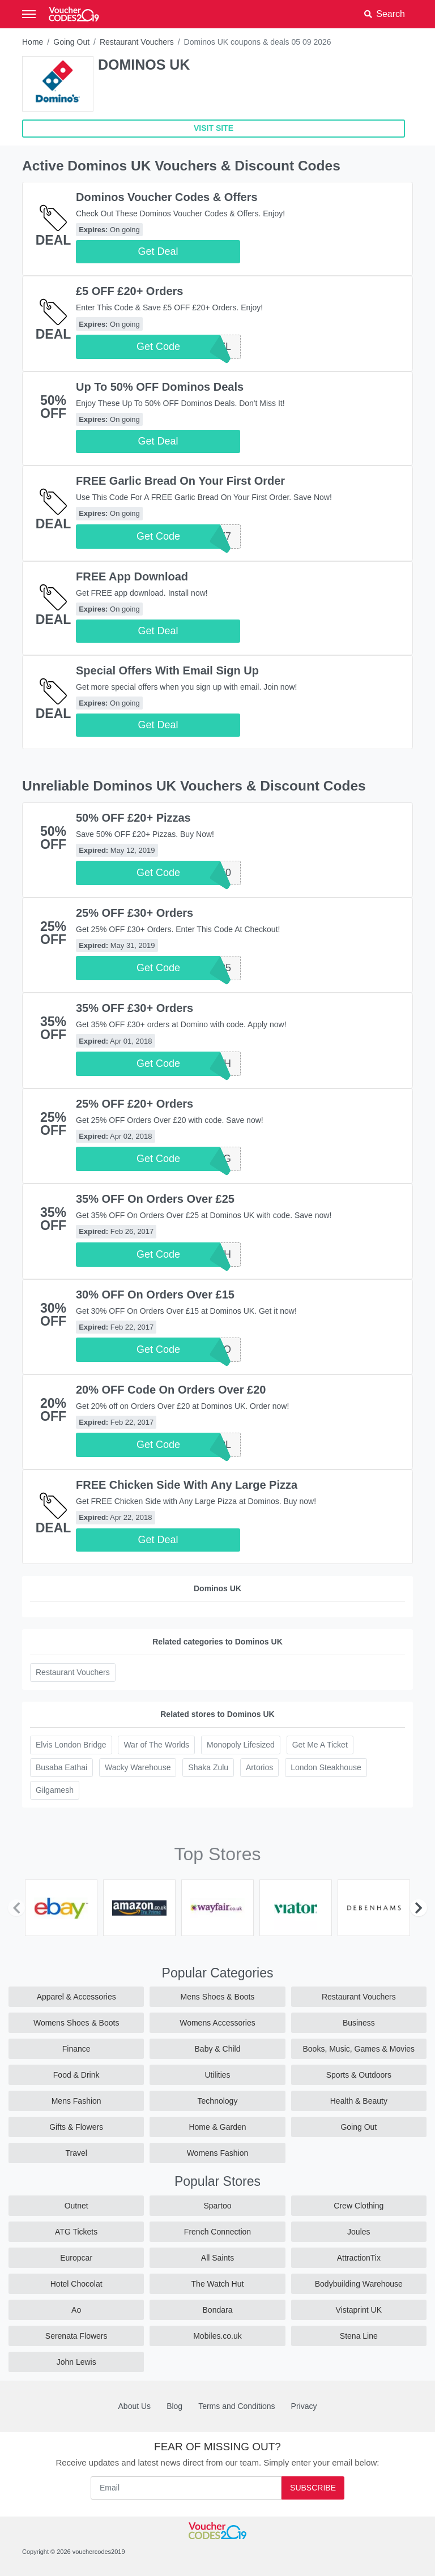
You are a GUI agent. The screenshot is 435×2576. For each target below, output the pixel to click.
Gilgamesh (55, 1790)
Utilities (217, 2074)
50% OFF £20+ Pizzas (133, 817)
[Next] (418, 1907)
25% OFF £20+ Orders (134, 1103)
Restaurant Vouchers (137, 41)
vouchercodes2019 (98, 2551)
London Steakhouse (326, 1767)
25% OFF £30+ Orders (134, 913)
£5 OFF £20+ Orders (129, 291)
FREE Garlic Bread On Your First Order (180, 481)
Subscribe (313, 2487)
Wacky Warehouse (137, 1767)
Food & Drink (76, 2074)
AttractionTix (359, 2257)
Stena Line (359, 2335)
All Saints (217, 2257)
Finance (76, 2048)
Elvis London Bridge (71, 1744)
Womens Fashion (218, 2153)
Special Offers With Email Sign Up (167, 670)
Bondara (218, 2309)
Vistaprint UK (359, 2309)
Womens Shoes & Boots (76, 2022)
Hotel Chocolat (76, 2283)
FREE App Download (132, 576)
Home (32, 41)
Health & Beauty (358, 2100)
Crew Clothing (358, 2205)
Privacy (304, 2406)
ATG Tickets (76, 2231)
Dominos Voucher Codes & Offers (167, 197)
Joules (358, 2231)
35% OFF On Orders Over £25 (155, 1199)
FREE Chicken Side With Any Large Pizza (186, 1485)
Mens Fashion (76, 2100)
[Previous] (16, 1907)
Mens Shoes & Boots (218, 1996)
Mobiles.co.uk (217, 2335)
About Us (134, 2406)
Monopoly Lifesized (241, 1744)
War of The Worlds (156, 1744)
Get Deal (158, 251)
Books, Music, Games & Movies (359, 2048)
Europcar (76, 2257)
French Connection (217, 2231)
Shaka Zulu (208, 1767)
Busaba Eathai (61, 1767)
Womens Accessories (217, 2022)
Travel (76, 2153)
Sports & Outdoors (358, 2074)
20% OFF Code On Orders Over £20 (171, 1389)
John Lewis (76, 2361)
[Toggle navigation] (29, 14)
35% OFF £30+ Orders (134, 1008)
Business (359, 2022)
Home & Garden (217, 2126)
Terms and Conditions (236, 2406)
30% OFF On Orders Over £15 (155, 1294)
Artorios (259, 1767)
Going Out (71, 41)
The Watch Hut (217, 2283)
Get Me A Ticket (320, 1744)
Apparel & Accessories (76, 1996)
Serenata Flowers (76, 2335)
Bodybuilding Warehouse (359, 2283)
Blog (174, 2406)
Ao (76, 2309)
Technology (218, 2100)
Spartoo (217, 2205)
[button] (384, 14)
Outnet (76, 2205)
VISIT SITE (213, 128)
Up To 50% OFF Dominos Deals (160, 387)
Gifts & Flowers (76, 2126)
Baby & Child (218, 2048)
